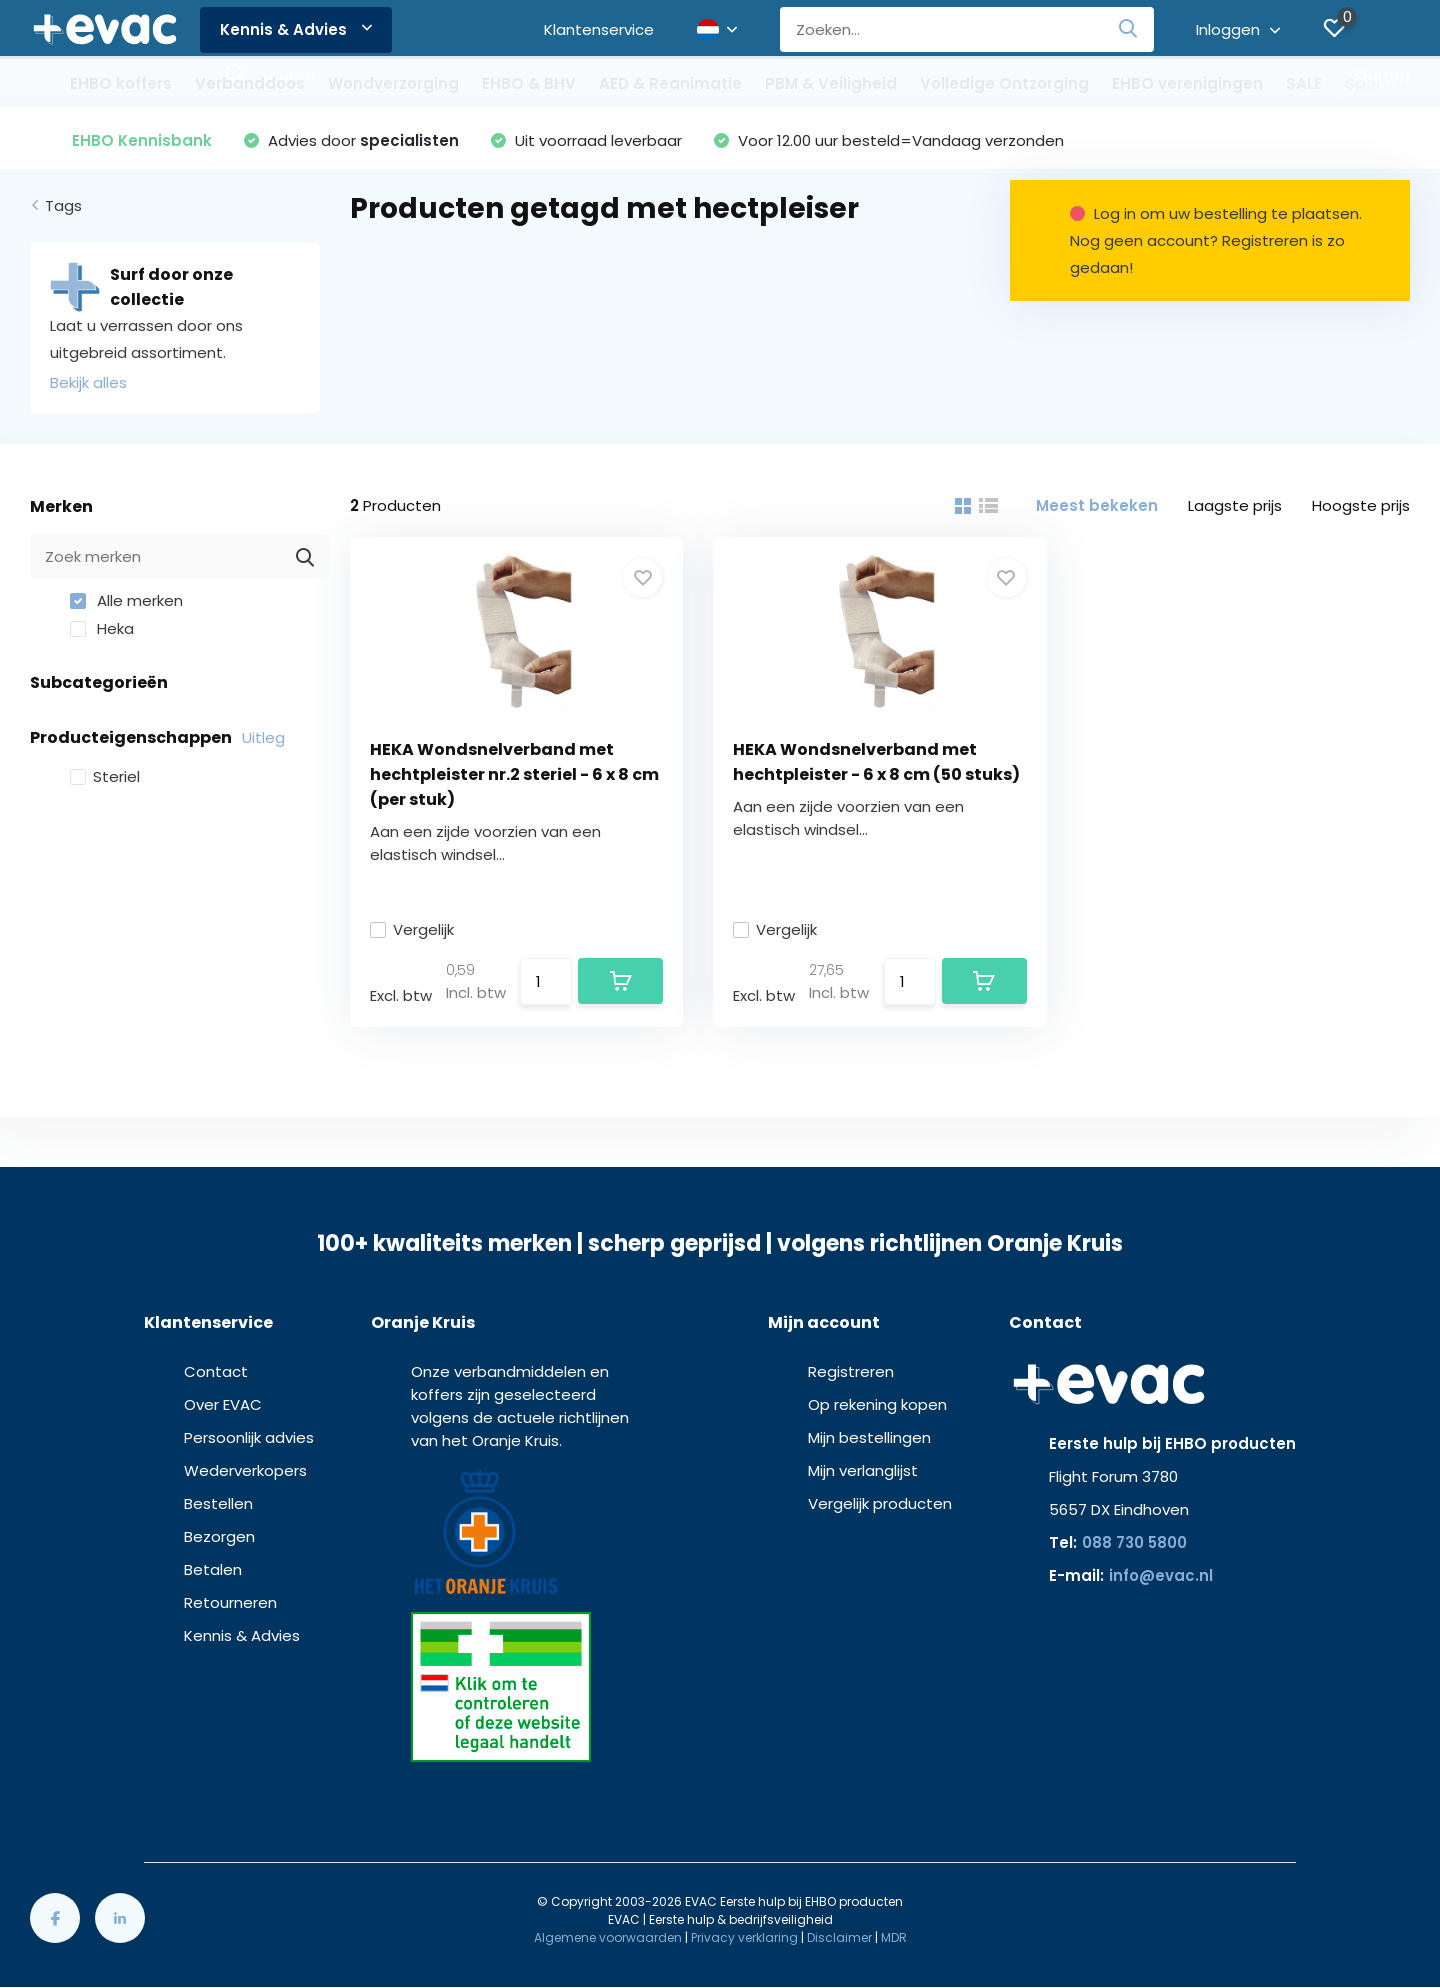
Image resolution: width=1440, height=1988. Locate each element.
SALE (1304, 83)
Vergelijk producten (880, 1503)
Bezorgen (219, 1536)
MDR (894, 1937)
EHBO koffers (121, 83)
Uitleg (263, 737)
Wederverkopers (245, 1470)
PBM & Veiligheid (831, 83)
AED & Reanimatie (670, 83)
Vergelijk (412, 929)
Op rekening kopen (877, 1404)
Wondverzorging (393, 83)
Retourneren (230, 1602)
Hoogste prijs (1361, 505)
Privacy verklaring (744, 1937)
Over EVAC (223, 1404)
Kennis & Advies (296, 29)
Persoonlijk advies (249, 1437)
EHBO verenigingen (1187, 83)
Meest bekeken (1097, 505)
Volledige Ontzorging (1004, 83)
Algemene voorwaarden (608, 1937)
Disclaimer (839, 1937)
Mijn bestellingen (869, 1437)
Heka (102, 628)
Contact (216, 1371)
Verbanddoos (250, 83)
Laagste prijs (1235, 505)
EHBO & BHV (529, 83)
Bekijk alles (88, 382)
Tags (63, 205)
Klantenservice (599, 29)
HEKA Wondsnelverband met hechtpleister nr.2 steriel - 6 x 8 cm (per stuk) (514, 774)
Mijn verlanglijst (863, 1470)
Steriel (105, 776)
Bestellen (218, 1503)
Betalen (213, 1569)
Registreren (851, 1371)
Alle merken (126, 600)
